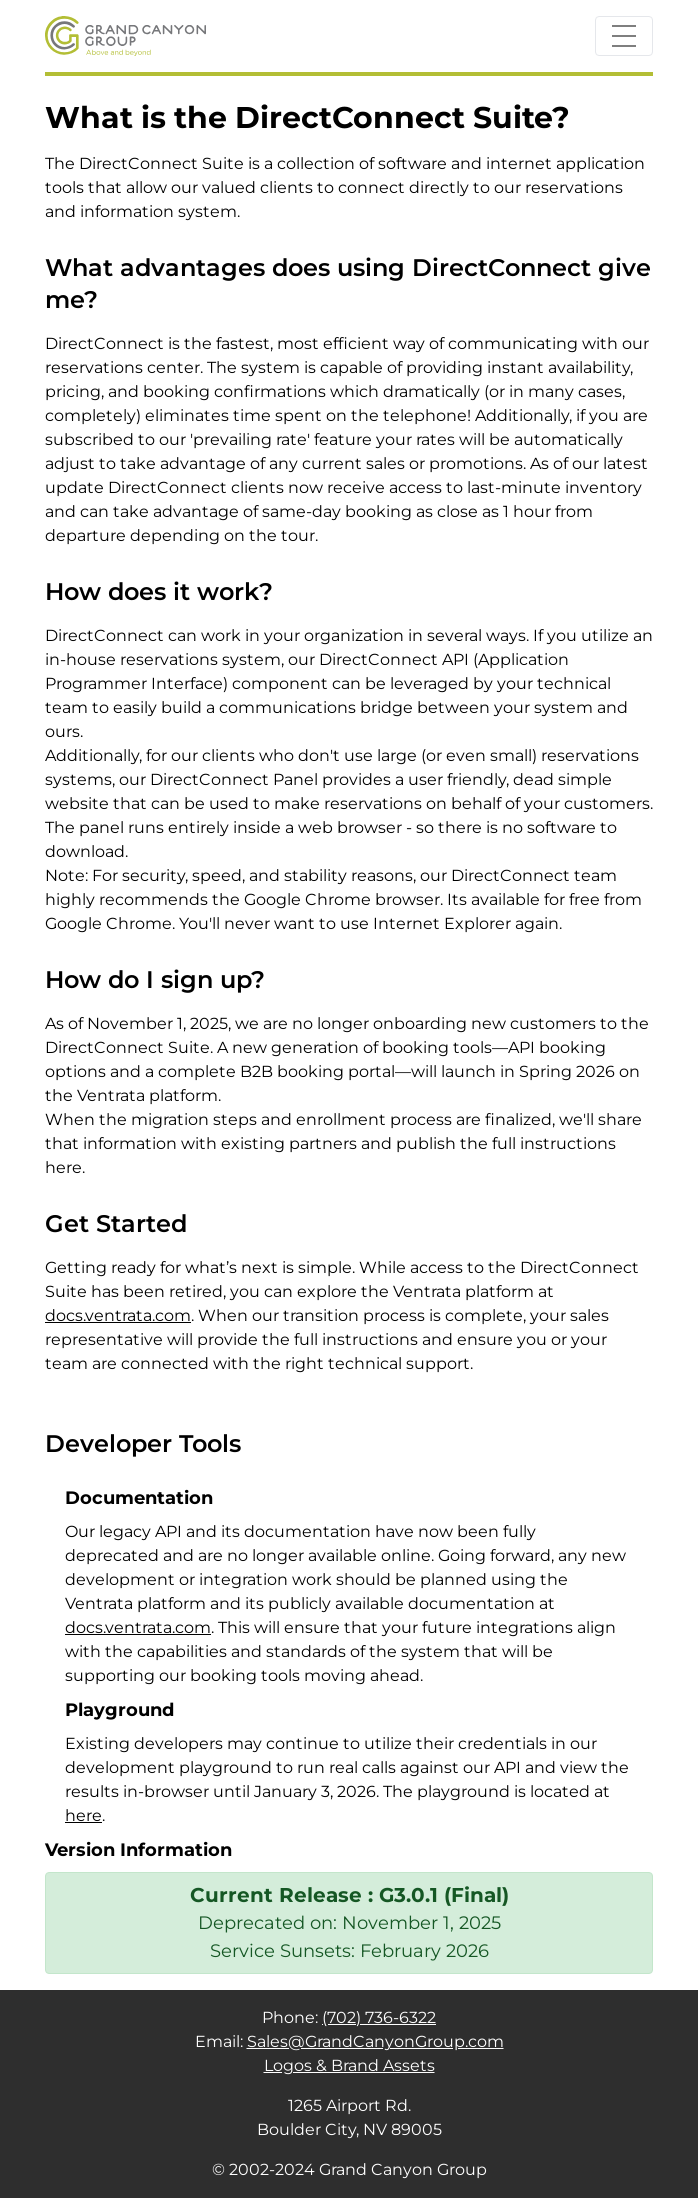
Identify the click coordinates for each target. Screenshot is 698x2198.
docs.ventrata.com (118, 1315)
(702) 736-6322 (379, 2017)
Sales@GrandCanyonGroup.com (375, 2041)
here (83, 1815)
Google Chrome (108, 923)
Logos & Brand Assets (349, 2065)
